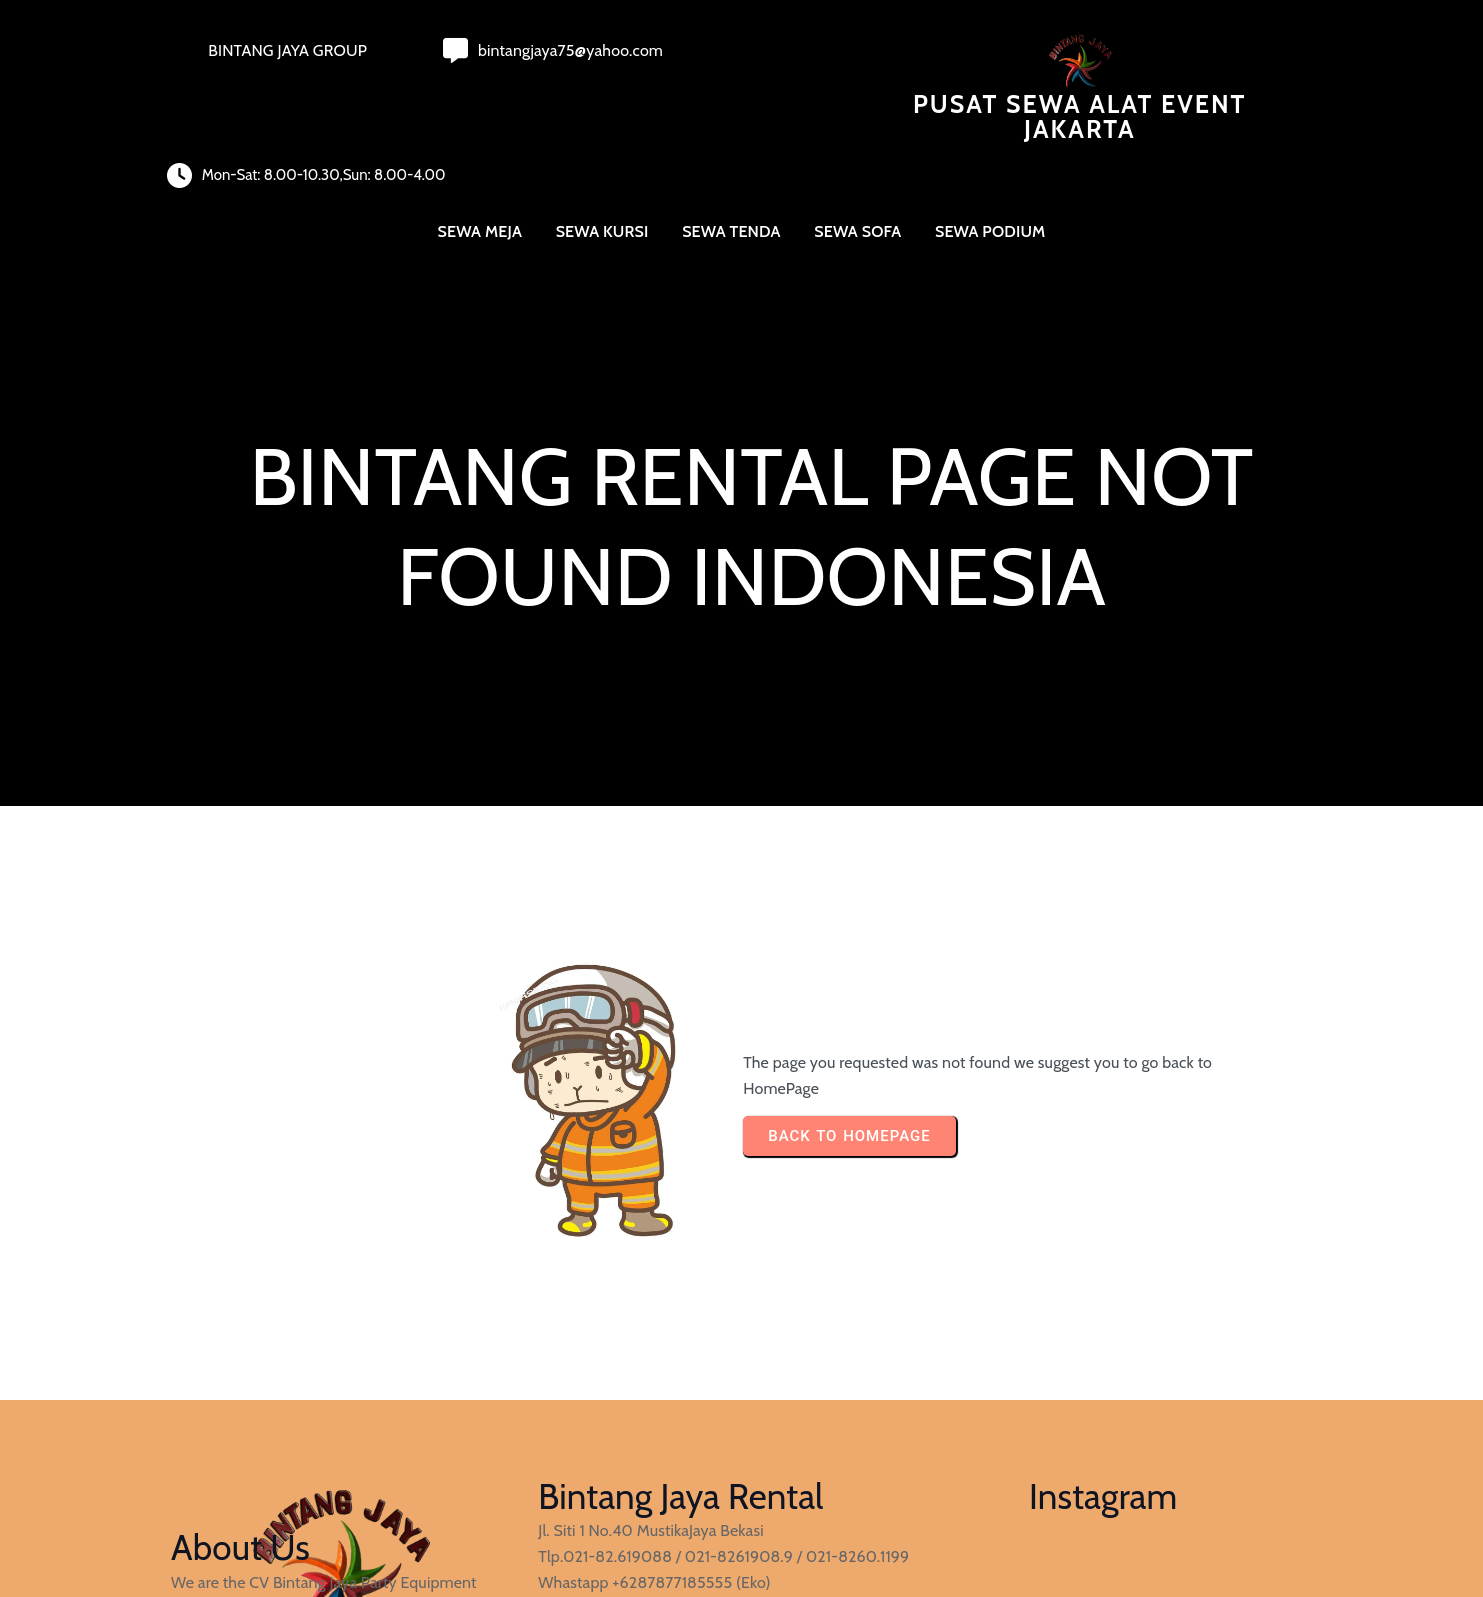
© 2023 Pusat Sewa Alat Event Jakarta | (307, 1529)
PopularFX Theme (503, 1529)
